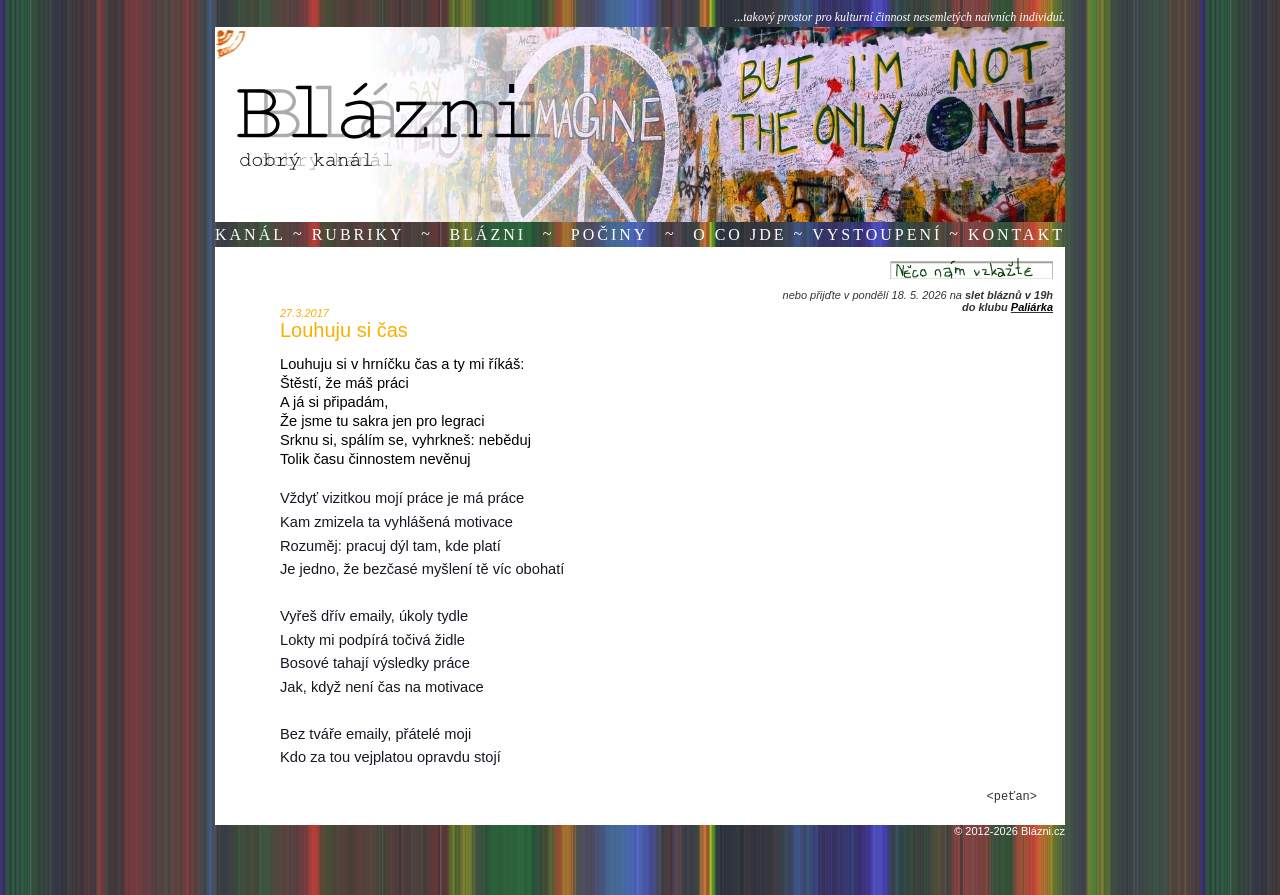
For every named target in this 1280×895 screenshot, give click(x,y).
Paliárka (1032, 307)
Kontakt (1016, 234)
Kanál (250, 234)
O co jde (739, 234)
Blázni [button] (487, 234)
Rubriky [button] (358, 234)
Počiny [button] (610, 234)
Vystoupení (877, 234)
